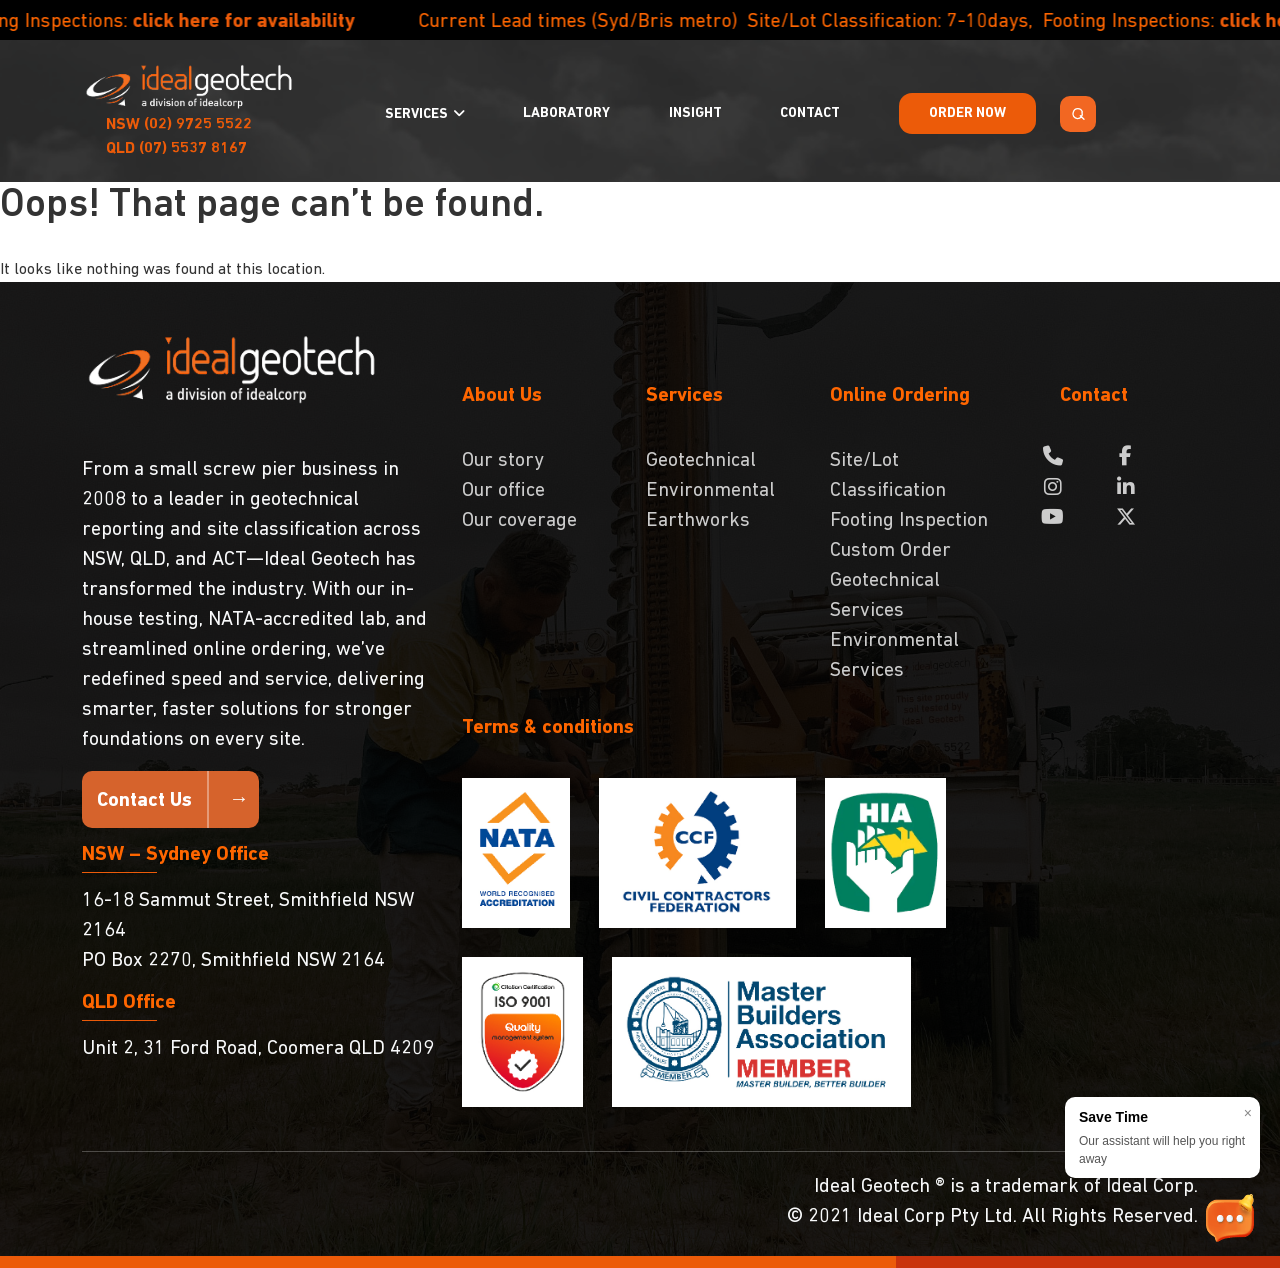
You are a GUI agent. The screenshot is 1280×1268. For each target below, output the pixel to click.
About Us (502, 396)
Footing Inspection (909, 521)
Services (416, 114)
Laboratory (566, 113)
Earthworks (698, 521)
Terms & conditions (548, 728)
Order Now (967, 113)
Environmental (710, 491)
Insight (695, 113)
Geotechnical (701, 461)
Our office (503, 491)
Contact (810, 113)
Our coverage (519, 521)
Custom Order (890, 551)
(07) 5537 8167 (176, 149)
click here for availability (279, 22)
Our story (503, 461)
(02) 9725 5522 (179, 125)
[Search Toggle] (1078, 114)
